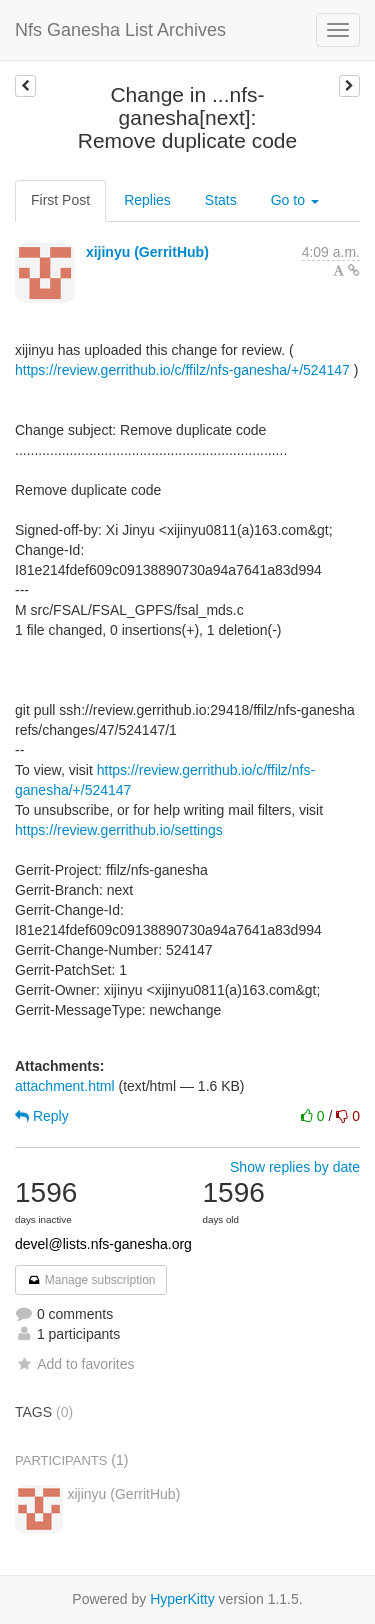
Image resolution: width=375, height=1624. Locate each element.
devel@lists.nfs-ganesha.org (103, 1244)
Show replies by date (295, 1167)
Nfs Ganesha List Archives (120, 30)
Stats (221, 200)
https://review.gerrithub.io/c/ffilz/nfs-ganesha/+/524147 (182, 370)
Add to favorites (74, 1364)
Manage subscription (91, 1280)
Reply (42, 1116)
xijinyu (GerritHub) (147, 252)
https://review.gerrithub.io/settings (119, 830)
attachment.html (65, 1086)
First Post (60, 200)
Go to (295, 200)
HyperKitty (182, 1599)
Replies (147, 200)
